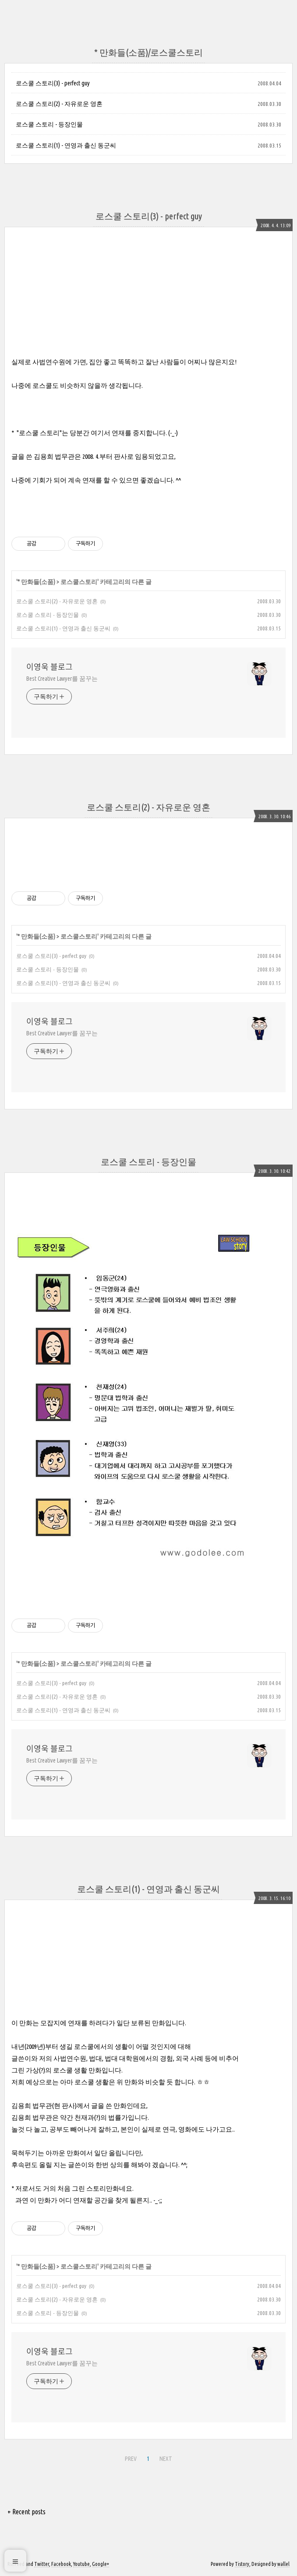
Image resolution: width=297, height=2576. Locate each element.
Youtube (81, 2564)
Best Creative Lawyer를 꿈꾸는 (62, 678)
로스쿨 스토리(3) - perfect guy (53, 83)
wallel (283, 2564)
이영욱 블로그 (49, 666)
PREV (130, 2457)
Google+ (100, 2564)
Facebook (61, 2564)
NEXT (164, 2457)
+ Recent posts (26, 2512)
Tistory (242, 2564)
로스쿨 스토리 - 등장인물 (49, 124)
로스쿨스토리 (78, 581)
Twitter (41, 2564)
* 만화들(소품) (36, 581)
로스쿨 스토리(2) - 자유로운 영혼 (59, 103)
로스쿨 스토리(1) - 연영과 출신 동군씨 (66, 145)
